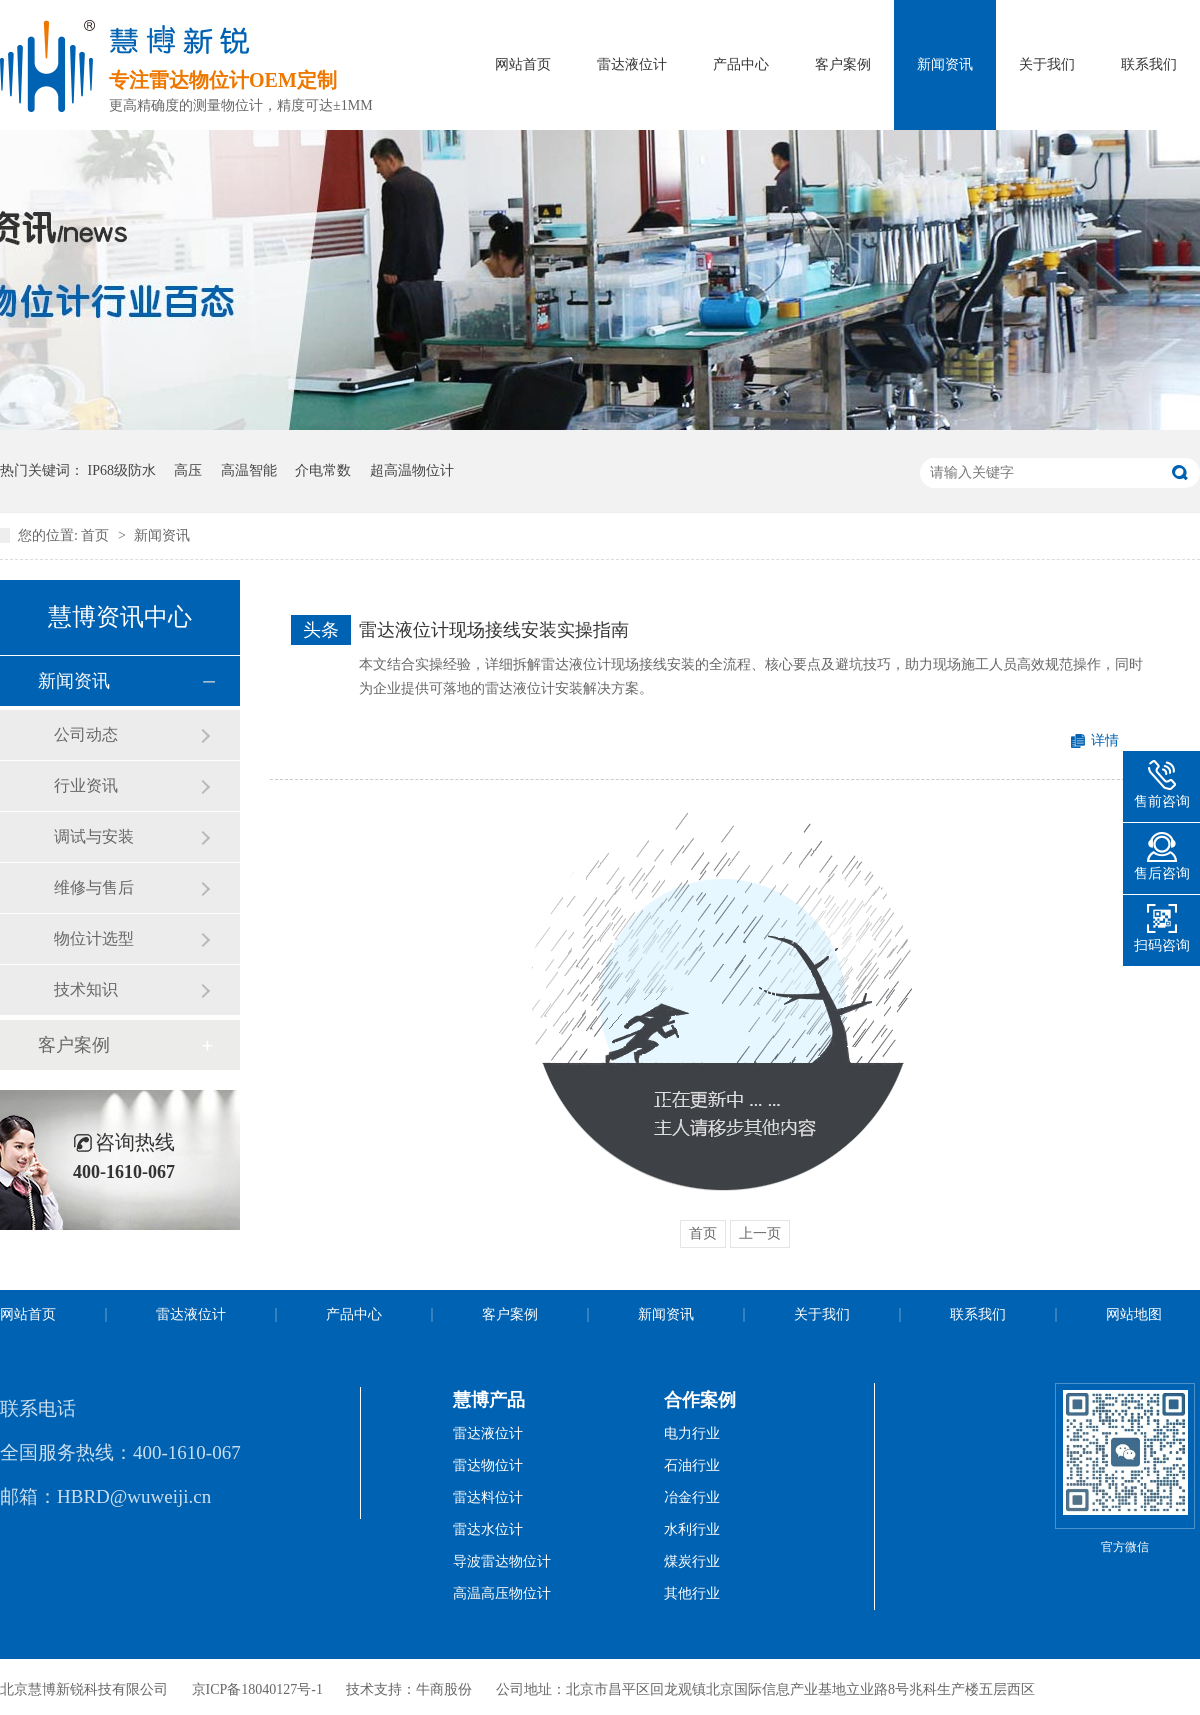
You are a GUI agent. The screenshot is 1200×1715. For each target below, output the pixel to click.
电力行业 (692, 1433)
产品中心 (741, 64)
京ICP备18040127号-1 (257, 1689)
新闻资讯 (945, 64)
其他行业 (692, 1593)
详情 (1105, 740)
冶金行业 (692, 1497)
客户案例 (843, 64)
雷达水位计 (488, 1529)
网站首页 (523, 64)
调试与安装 (94, 836)
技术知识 (86, 989)
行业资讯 (86, 785)
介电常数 (323, 470)
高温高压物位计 (502, 1593)
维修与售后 (94, 887)
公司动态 (86, 734)
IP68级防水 (122, 470)
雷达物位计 (488, 1465)
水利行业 (692, 1529)
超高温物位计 (412, 470)
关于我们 (1047, 64)
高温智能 (249, 470)
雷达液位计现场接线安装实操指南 (494, 630)
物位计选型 (94, 938)
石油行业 (692, 1465)
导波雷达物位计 (502, 1561)
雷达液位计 (632, 64)
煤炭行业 (692, 1561)
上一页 (760, 1233)
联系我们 (1149, 64)
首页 (97, 535)
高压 (188, 470)
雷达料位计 (488, 1497)
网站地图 (1134, 1314)
